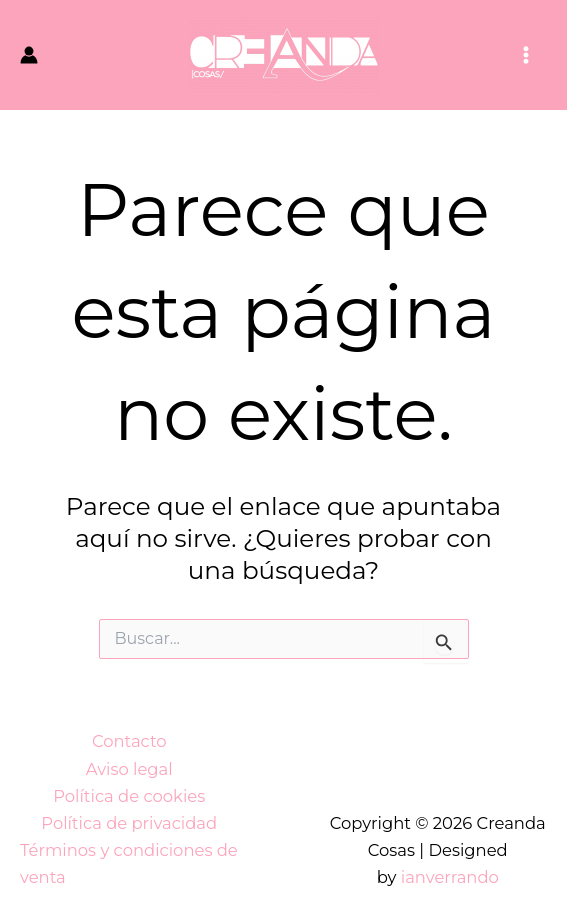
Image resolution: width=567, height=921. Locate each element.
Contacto (129, 741)
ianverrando (450, 877)
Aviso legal (129, 769)
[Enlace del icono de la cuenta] (29, 55)
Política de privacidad (129, 823)
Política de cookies (129, 796)
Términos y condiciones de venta (129, 863)
